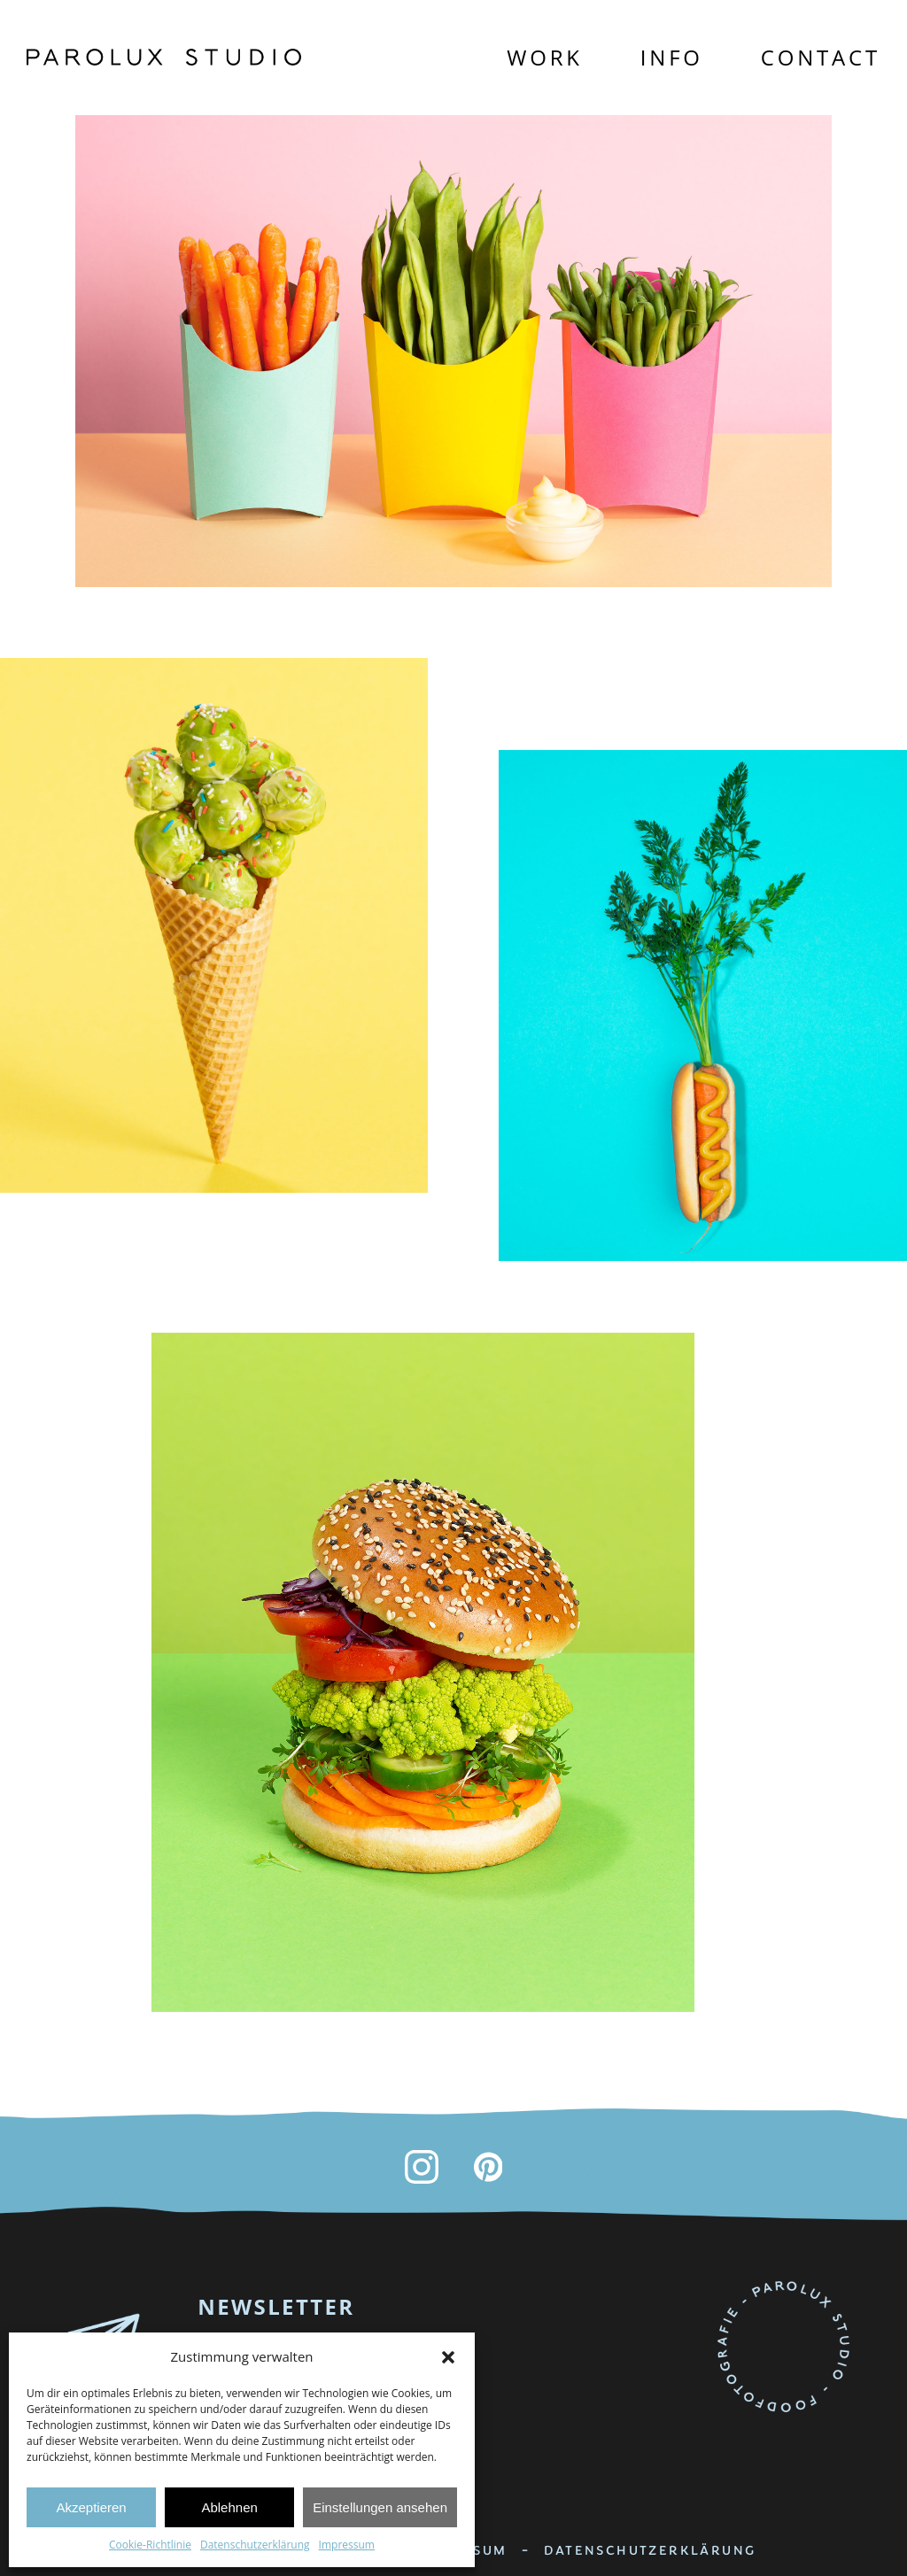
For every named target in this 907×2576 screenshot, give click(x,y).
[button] (448, 2357)
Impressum (347, 2544)
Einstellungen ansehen (380, 2507)
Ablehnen (229, 2507)
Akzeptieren (91, 2507)
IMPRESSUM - (479, 2550)
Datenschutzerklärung (255, 2544)
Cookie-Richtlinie (150, 2544)
